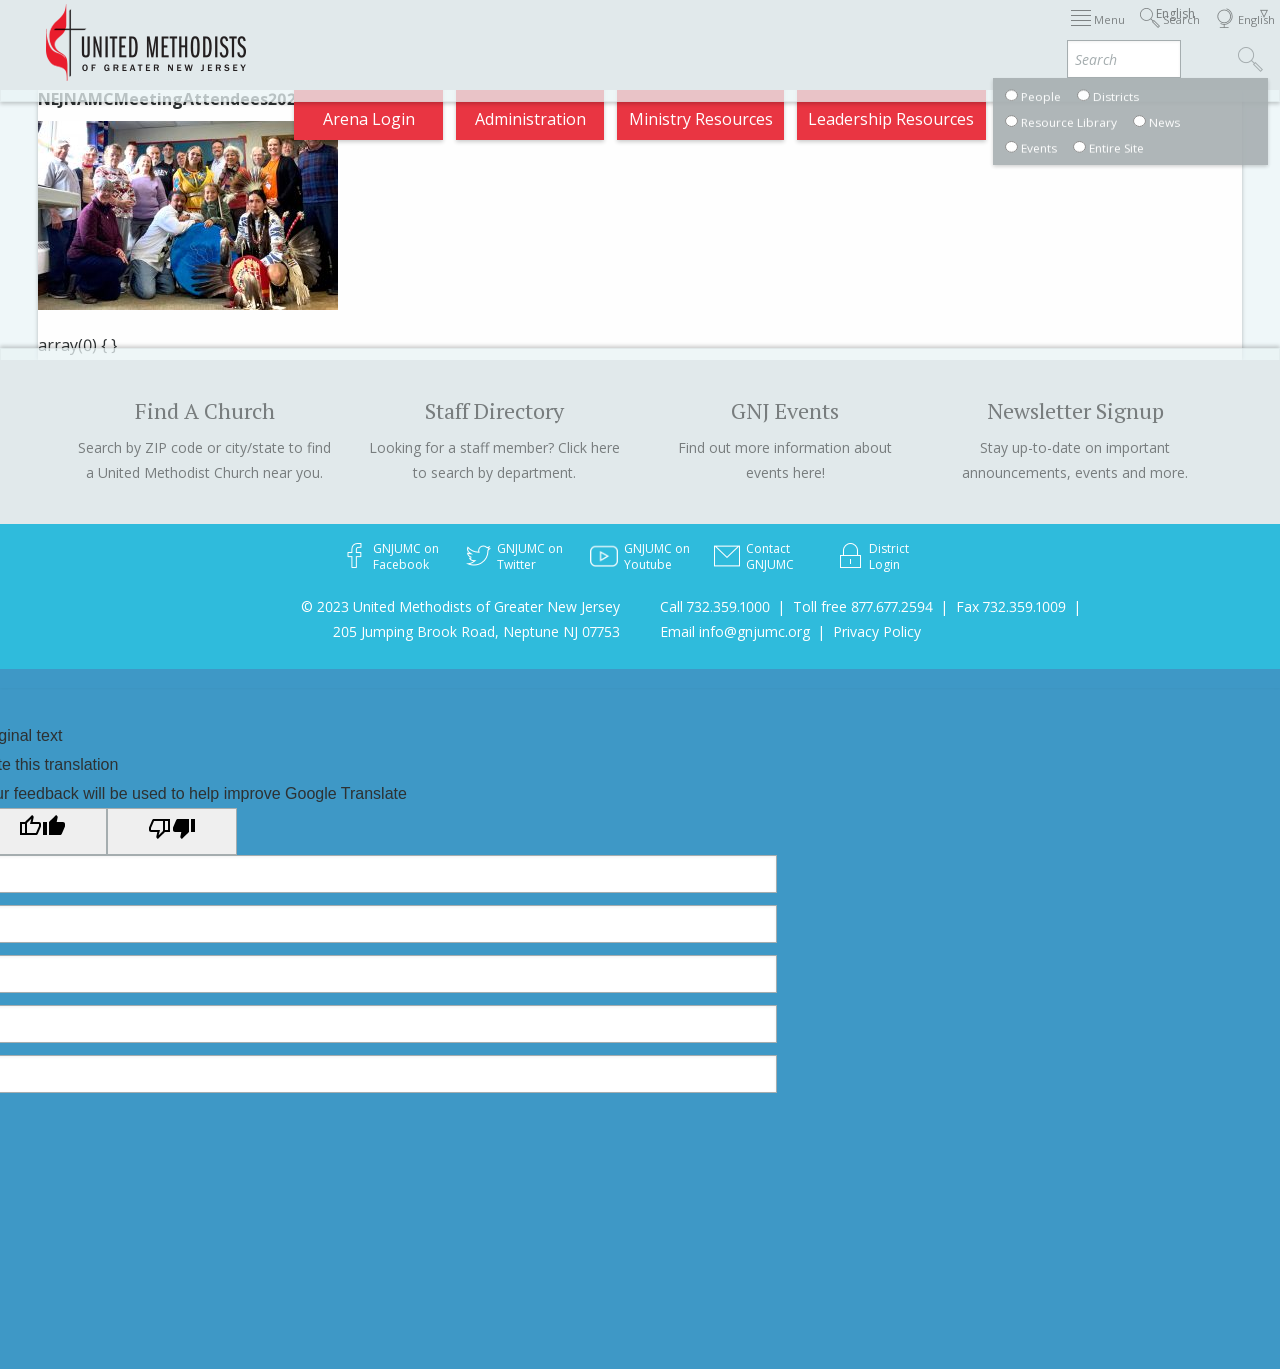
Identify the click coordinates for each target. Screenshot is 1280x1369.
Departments (965, 34)
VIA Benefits (1088, 34)
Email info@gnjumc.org (735, 631)
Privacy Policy (877, 631)
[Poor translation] (172, 831)
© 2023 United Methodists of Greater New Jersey (460, 606)
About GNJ (757, 34)
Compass (1099, 124)
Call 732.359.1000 (715, 606)
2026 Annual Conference (329, 34)
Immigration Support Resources (569, 34)
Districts (856, 34)
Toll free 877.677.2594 (863, 606)
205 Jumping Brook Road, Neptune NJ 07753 (476, 631)
